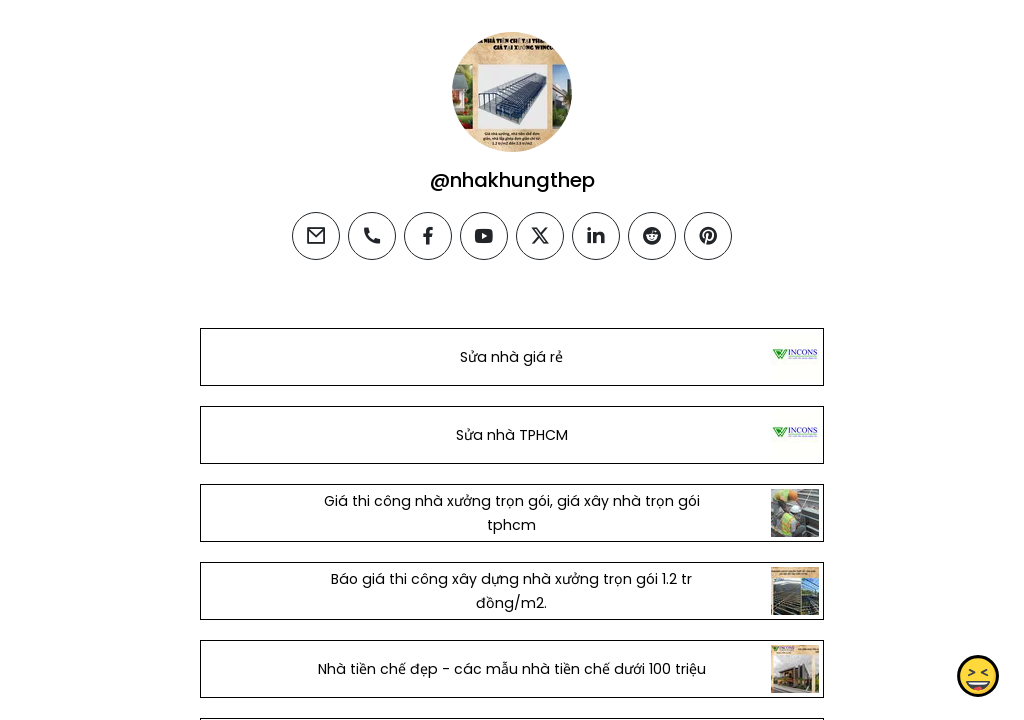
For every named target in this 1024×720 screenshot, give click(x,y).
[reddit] (652, 236)
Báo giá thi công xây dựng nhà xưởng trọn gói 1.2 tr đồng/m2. (511, 591)
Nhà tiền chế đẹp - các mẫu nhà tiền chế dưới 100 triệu (512, 669)
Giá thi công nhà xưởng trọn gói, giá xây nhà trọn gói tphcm (512, 513)
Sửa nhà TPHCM (512, 435)
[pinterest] (708, 236)
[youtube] (484, 236)
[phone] (372, 236)
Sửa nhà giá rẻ (511, 357)
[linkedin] (596, 236)
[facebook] (428, 236)
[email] (316, 236)
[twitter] (540, 236)
